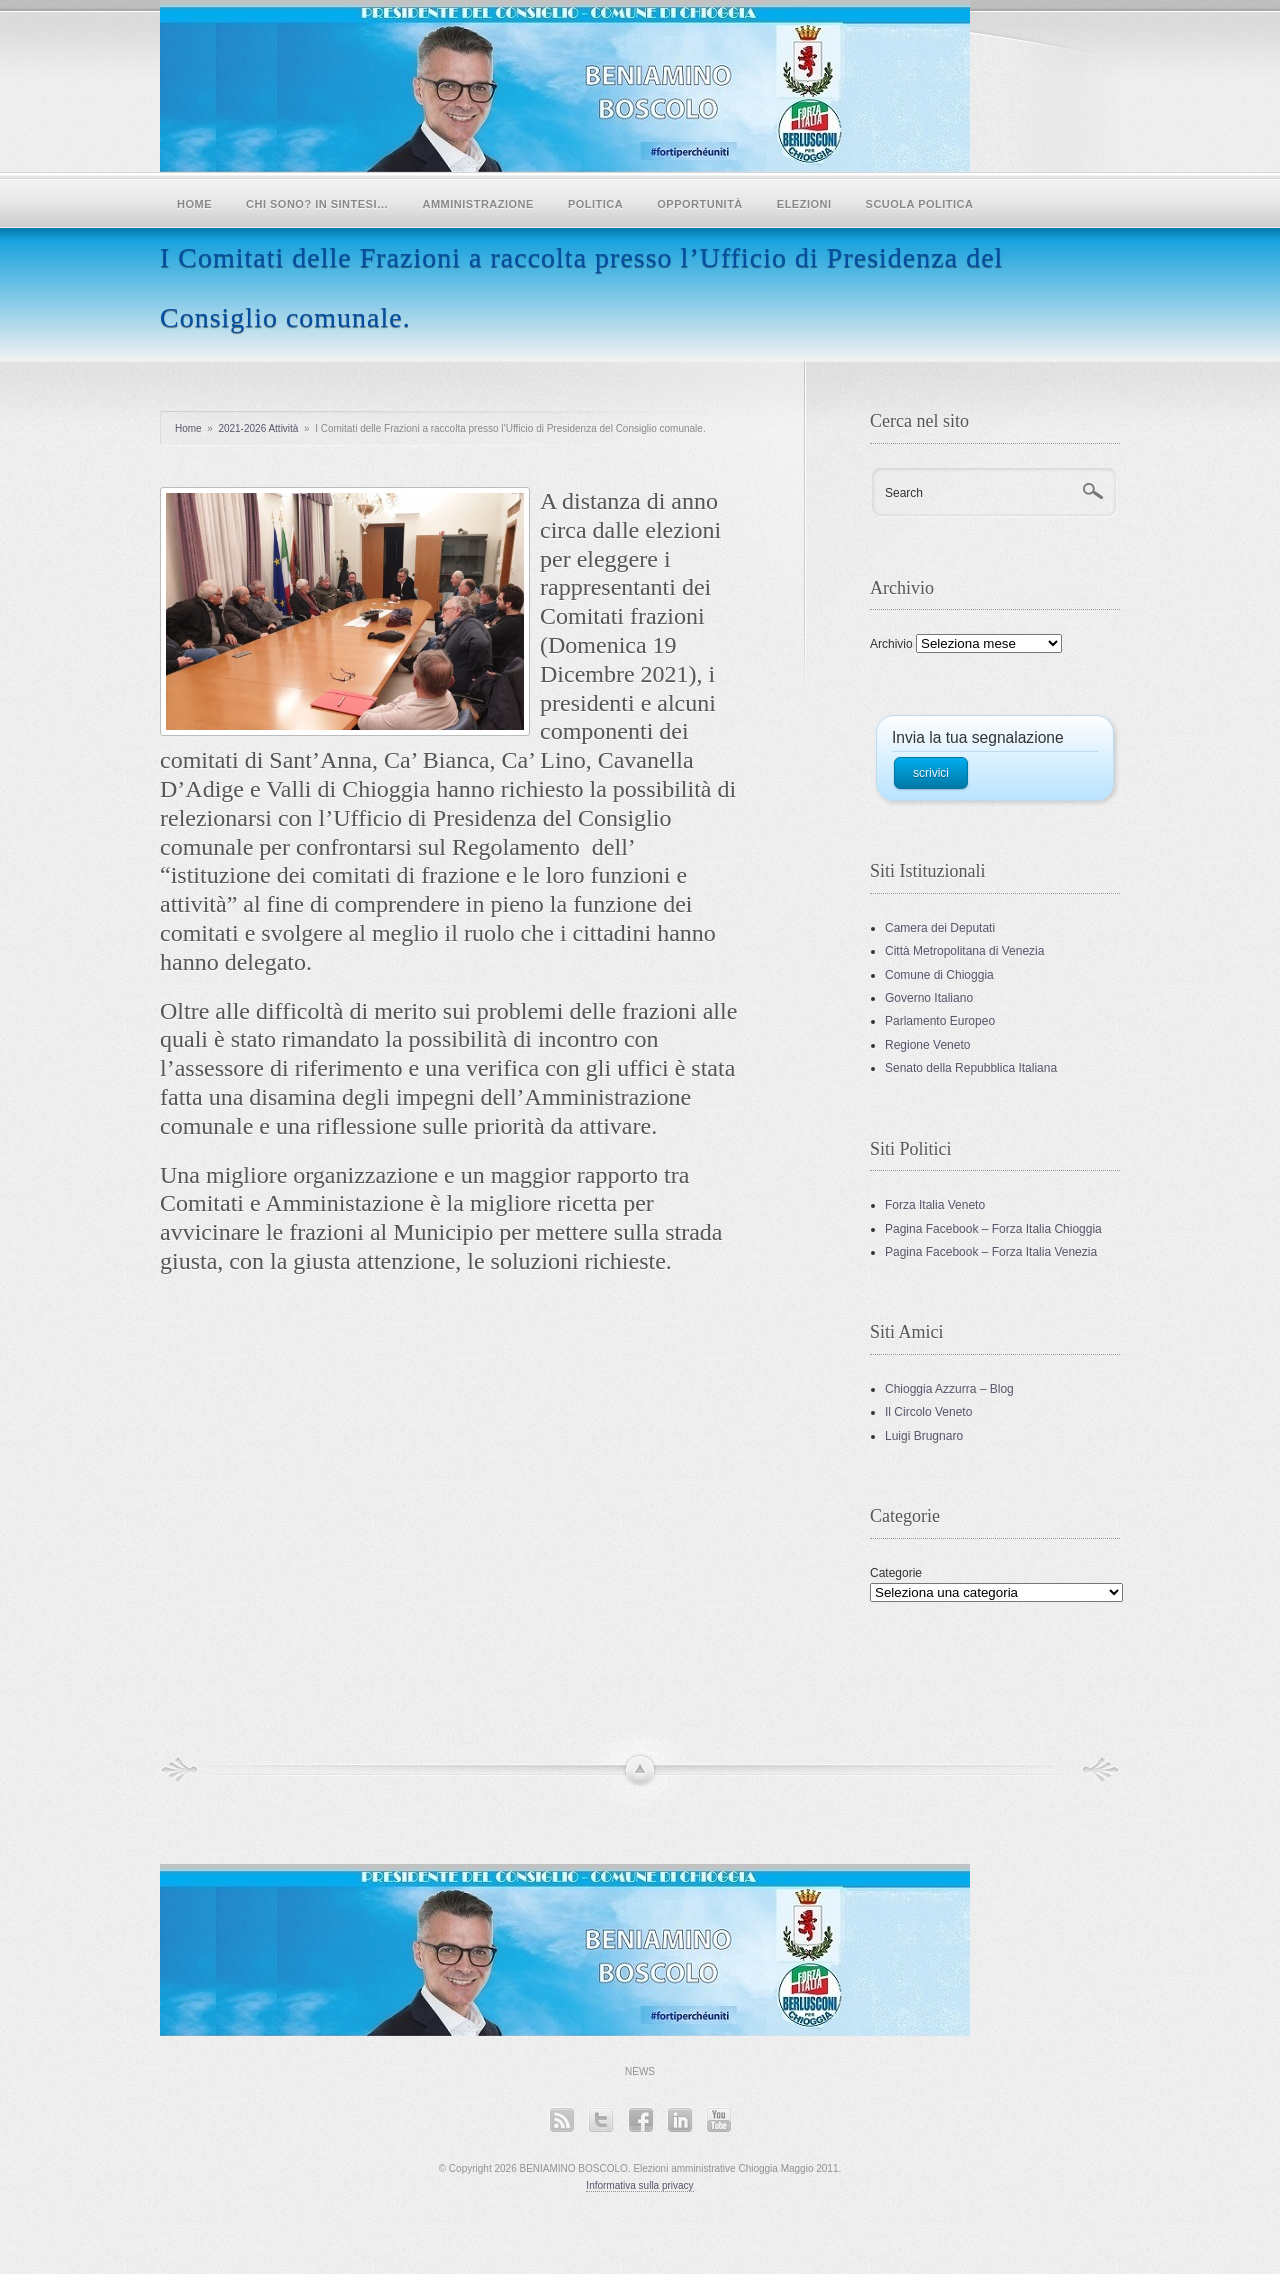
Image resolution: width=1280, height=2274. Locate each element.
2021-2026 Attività (258, 428)
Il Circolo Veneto (928, 1412)
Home (194, 204)
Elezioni (804, 204)
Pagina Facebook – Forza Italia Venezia (991, 1252)
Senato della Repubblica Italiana (971, 1068)
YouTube (718, 2119)
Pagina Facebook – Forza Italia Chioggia (993, 1229)
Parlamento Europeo (940, 1021)
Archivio (891, 644)
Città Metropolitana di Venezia (964, 951)
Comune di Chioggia (939, 975)
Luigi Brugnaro (924, 1436)
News (640, 2071)
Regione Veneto (927, 1045)
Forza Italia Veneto (935, 1205)
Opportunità (700, 204)
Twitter (600, 2119)
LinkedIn (679, 2119)
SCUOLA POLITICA (920, 204)
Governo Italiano (929, 998)
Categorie (896, 1573)
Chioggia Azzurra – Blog (949, 1389)
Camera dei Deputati (940, 928)
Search (904, 493)
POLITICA (595, 204)
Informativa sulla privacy (639, 2185)
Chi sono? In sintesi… (317, 204)
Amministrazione (478, 204)
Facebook (640, 2119)
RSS (561, 2119)
